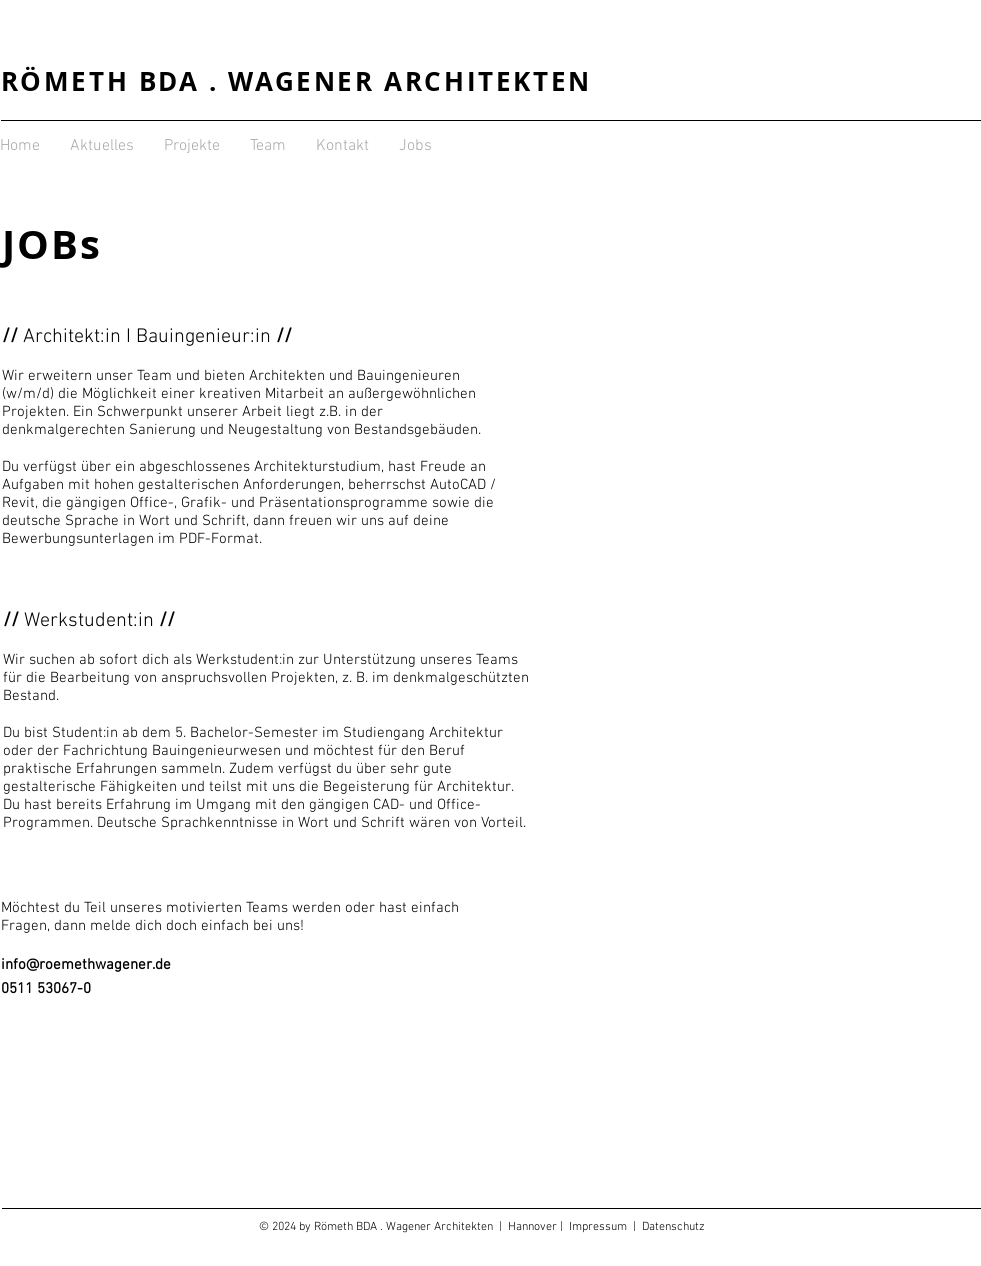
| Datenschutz (669, 1227)
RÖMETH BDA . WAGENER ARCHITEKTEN (296, 81)
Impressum (601, 1227)
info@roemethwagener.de (86, 965)
